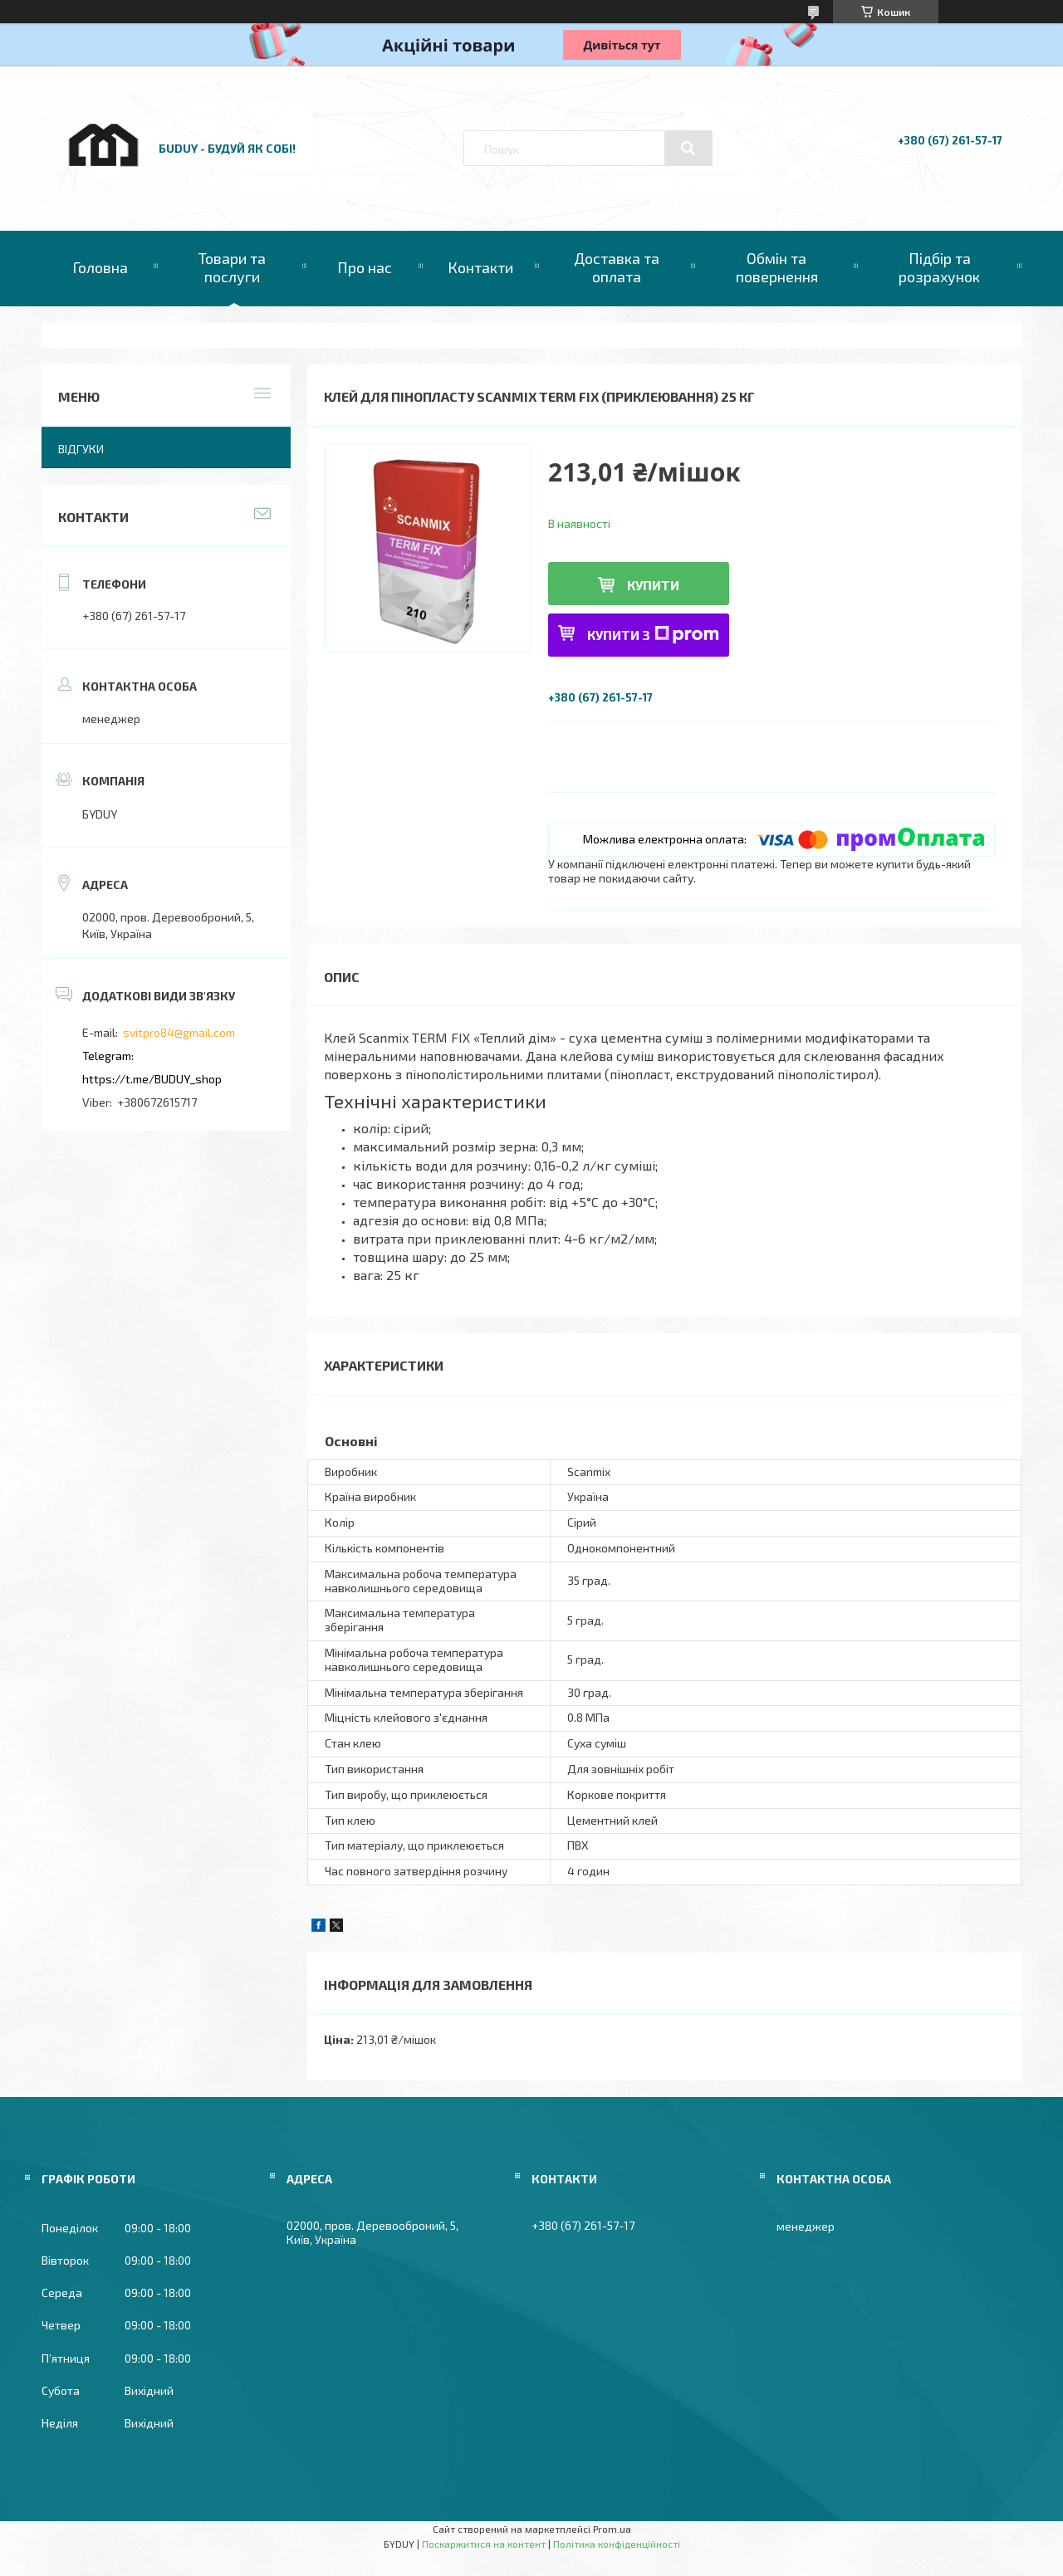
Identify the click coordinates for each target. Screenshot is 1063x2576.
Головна (100, 267)
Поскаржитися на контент (484, 2543)
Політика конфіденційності (616, 2543)
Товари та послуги (232, 267)
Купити (653, 585)
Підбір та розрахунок (939, 267)
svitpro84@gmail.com (179, 1032)
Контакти (480, 267)
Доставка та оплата (616, 267)
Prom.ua (612, 2528)
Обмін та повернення (777, 267)
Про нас (364, 267)
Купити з (653, 634)
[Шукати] (688, 148)
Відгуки (81, 449)
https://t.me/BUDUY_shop (152, 1079)
